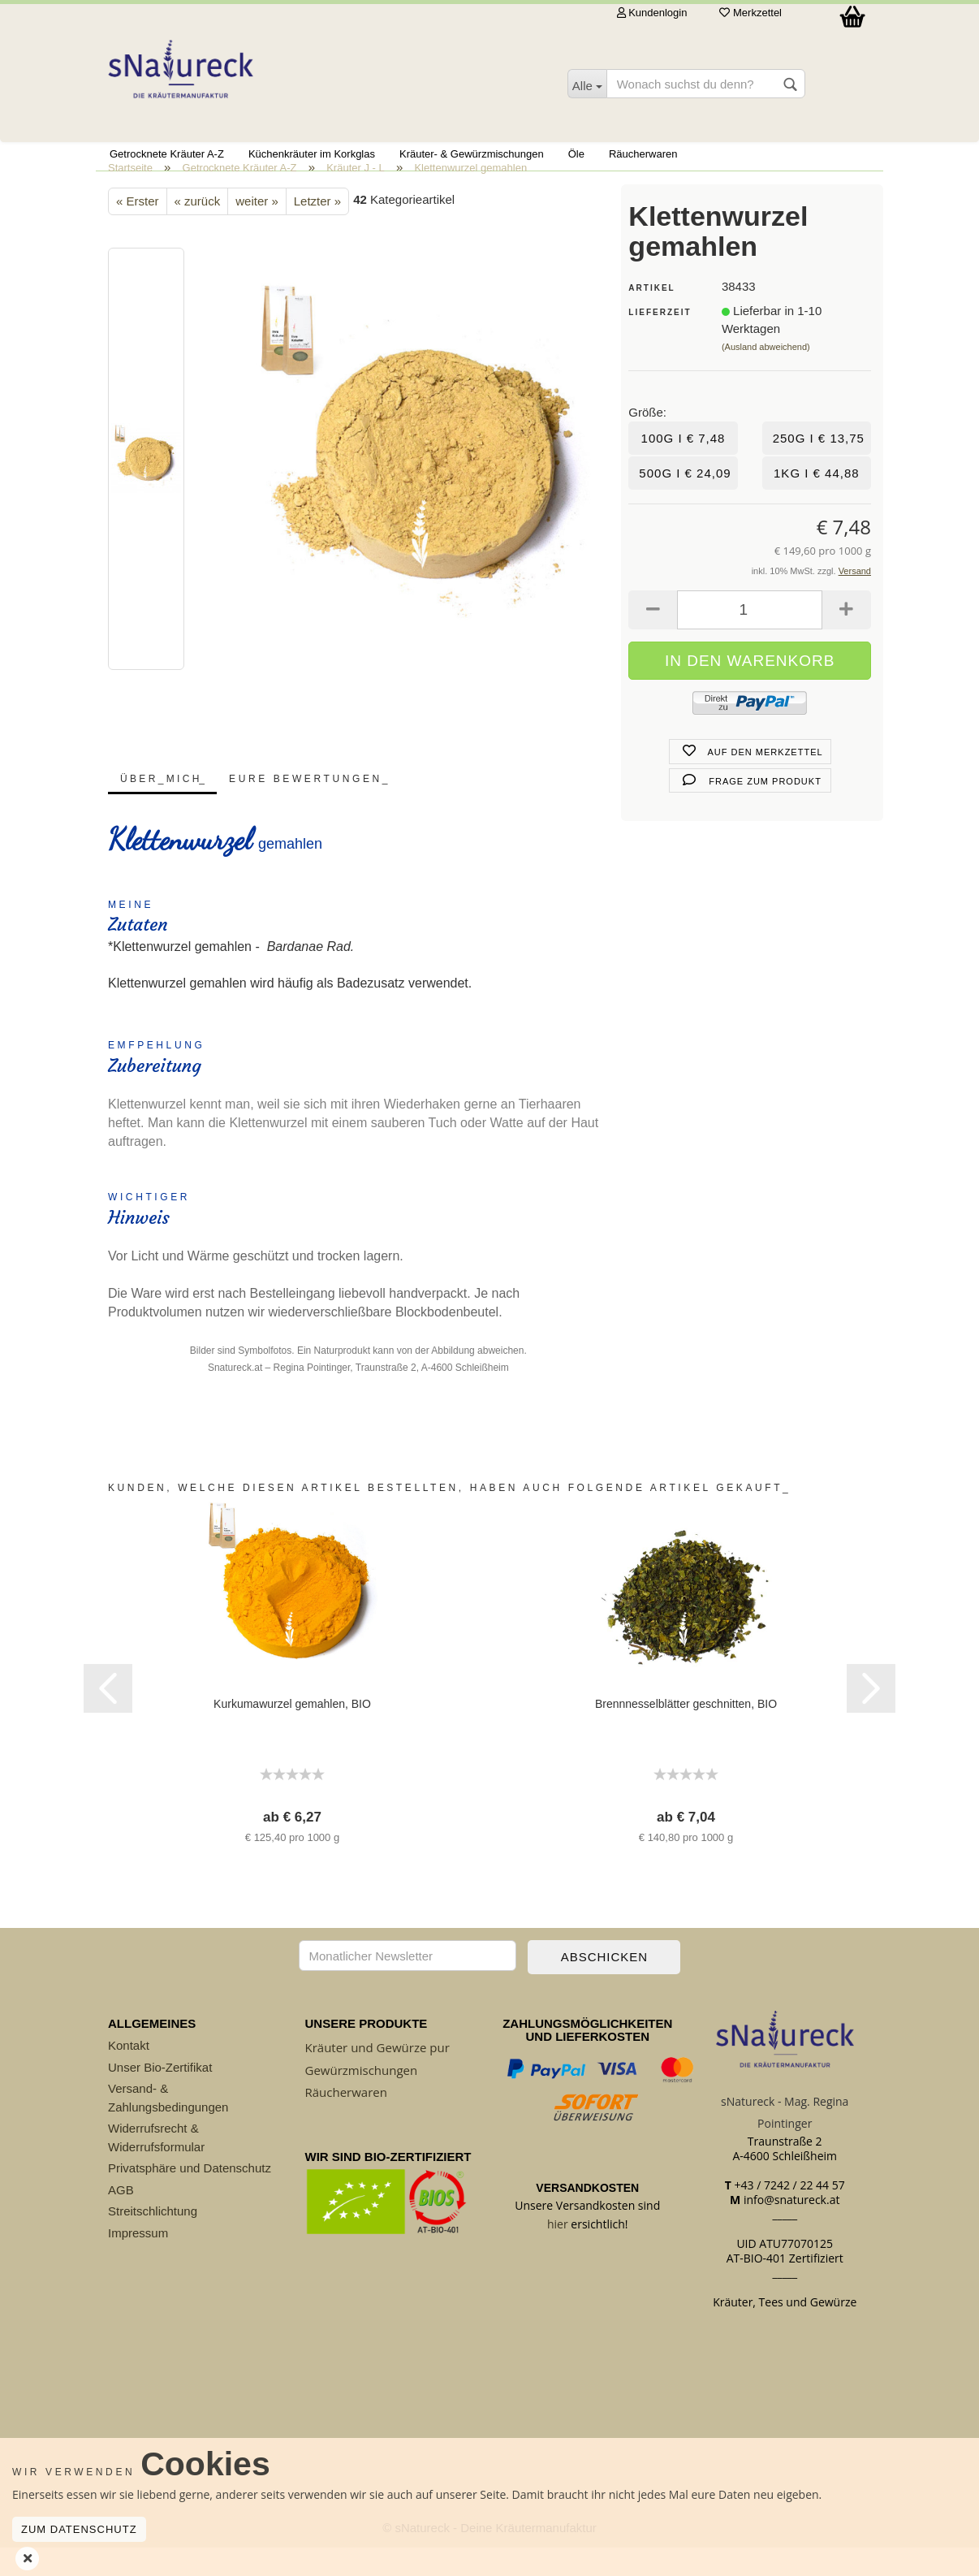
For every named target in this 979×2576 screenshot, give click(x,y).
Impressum (138, 2261)
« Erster (137, 230)
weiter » (256, 230)
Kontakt (128, 2074)
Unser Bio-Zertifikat (160, 2096)
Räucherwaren (643, 154)
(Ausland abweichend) (766, 376)
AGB (121, 2218)
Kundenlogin (652, 12)
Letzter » (317, 230)
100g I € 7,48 (683, 466)
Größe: (647, 440)
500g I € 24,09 (685, 501)
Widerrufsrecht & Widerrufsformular (156, 2166)
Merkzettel (750, 12)
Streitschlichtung (152, 2240)
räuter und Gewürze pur (381, 2076)
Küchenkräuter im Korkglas (311, 154)
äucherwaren (350, 2120)
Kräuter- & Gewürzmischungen (471, 154)
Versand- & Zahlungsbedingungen (168, 2127)
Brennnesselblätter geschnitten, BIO (686, 1733)
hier (557, 2252)
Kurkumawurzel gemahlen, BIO (292, 1733)
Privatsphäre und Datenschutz (189, 2197)
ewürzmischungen (365, 2098)
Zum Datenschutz (79, 2529)
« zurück (198, 230)
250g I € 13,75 (819, 466)
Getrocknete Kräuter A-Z (167, 154)
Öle (576, 154)
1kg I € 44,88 (817, 501)
